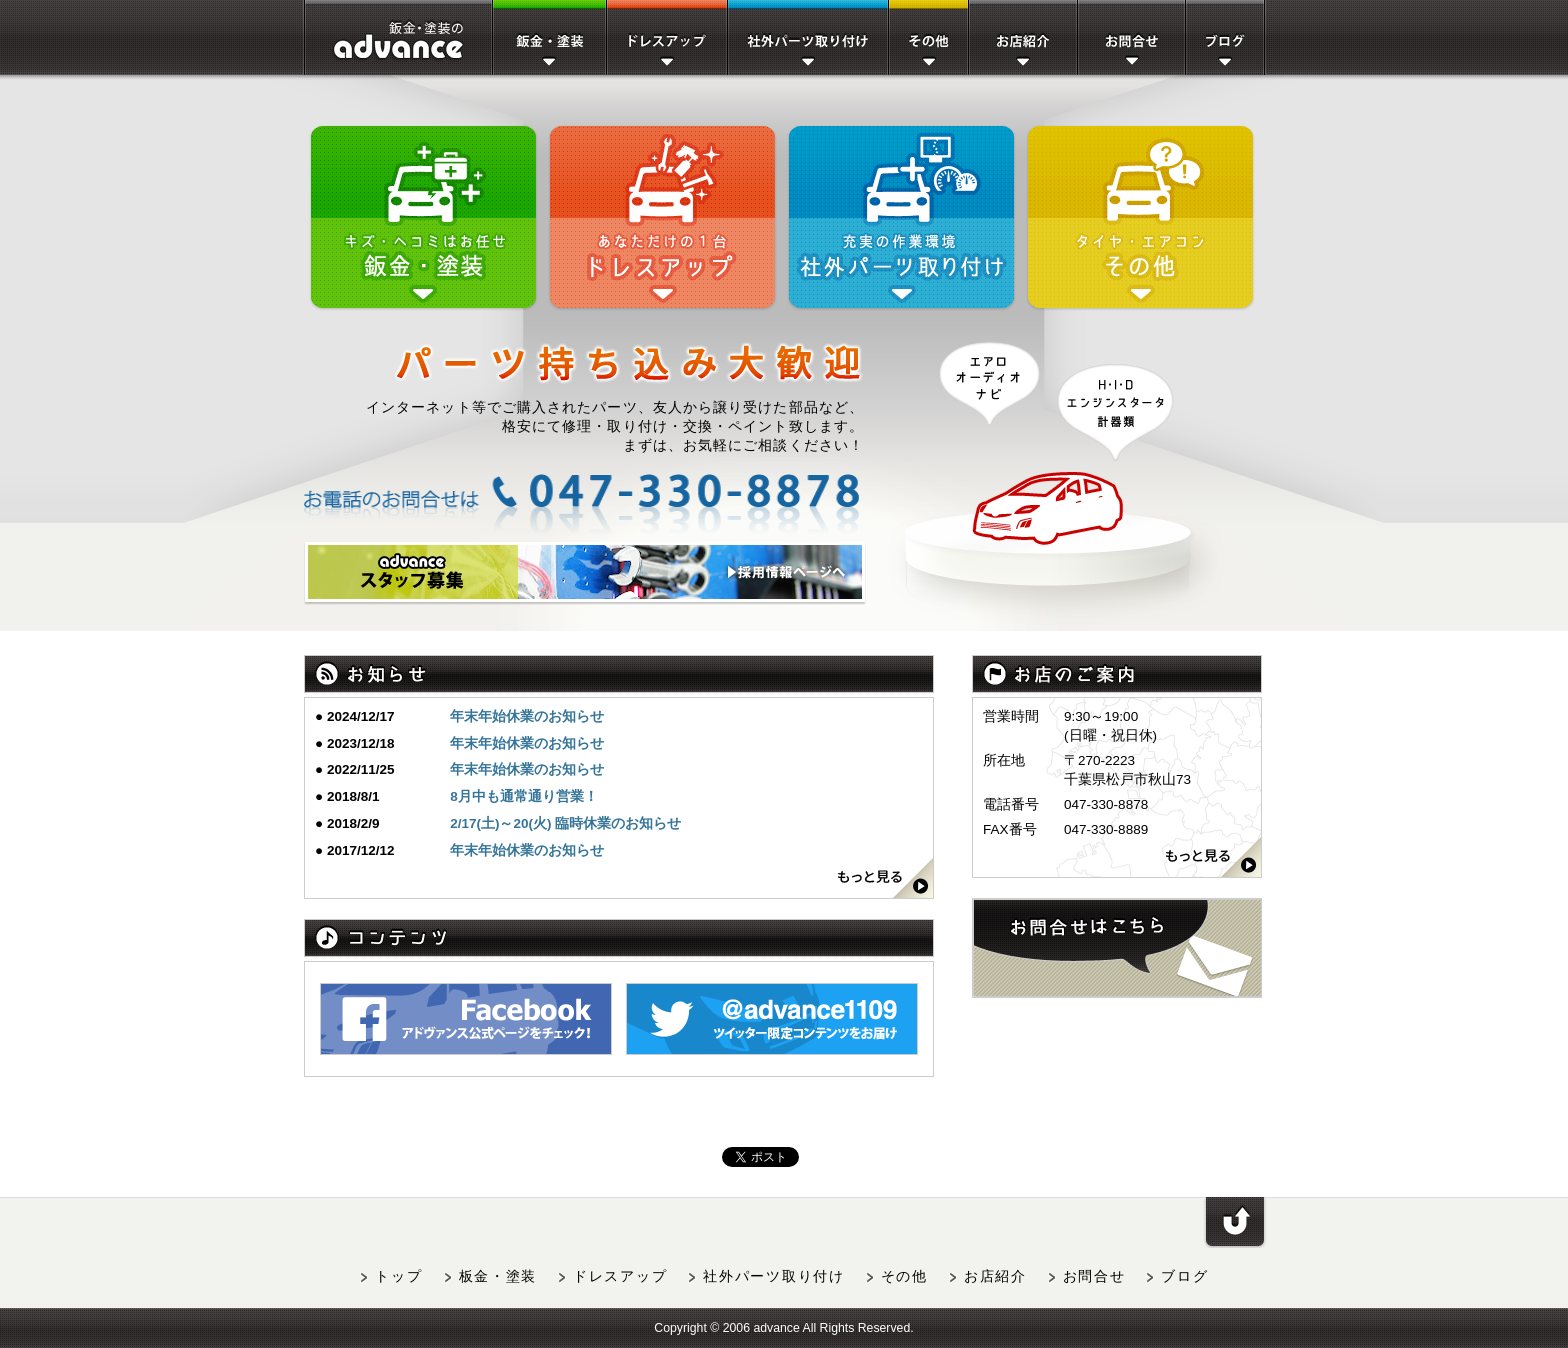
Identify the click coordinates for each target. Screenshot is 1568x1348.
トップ (398, 1276)
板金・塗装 (498, 1276)
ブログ (1184, 1276)
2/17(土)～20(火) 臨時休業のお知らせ (565, 823)
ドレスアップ (620, 1276)
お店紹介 (995, 1276)
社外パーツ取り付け (773, 1276)
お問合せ (1094, 1276)
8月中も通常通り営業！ (524, 796)
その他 (904, 1276)
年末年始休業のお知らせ (527, 716)
